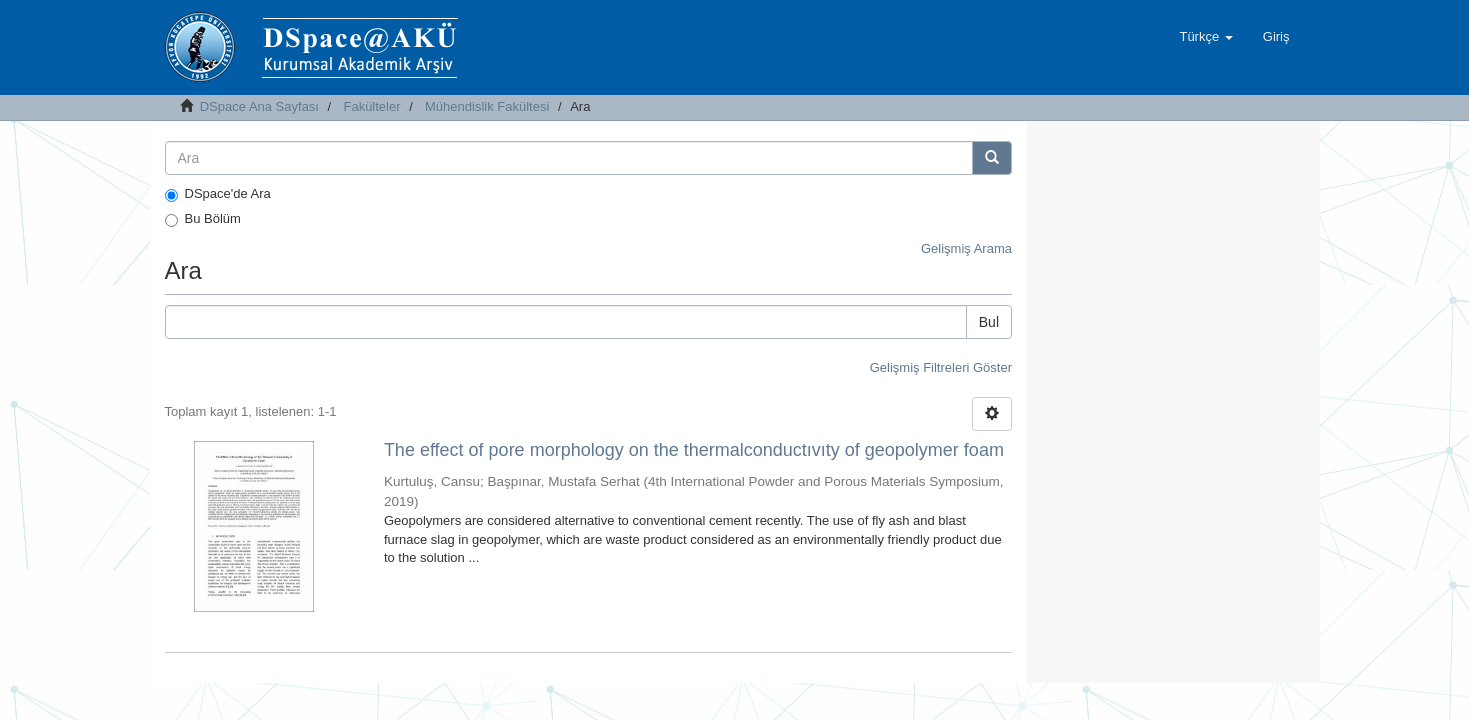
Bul (989, 322)
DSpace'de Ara (218, 194)
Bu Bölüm (203, 219)
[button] (1205, 37)
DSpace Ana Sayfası (259, 106)
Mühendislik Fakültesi (487, 106)
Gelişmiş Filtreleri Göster (941, 367)
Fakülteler (371, 106)
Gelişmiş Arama (966, 248)
